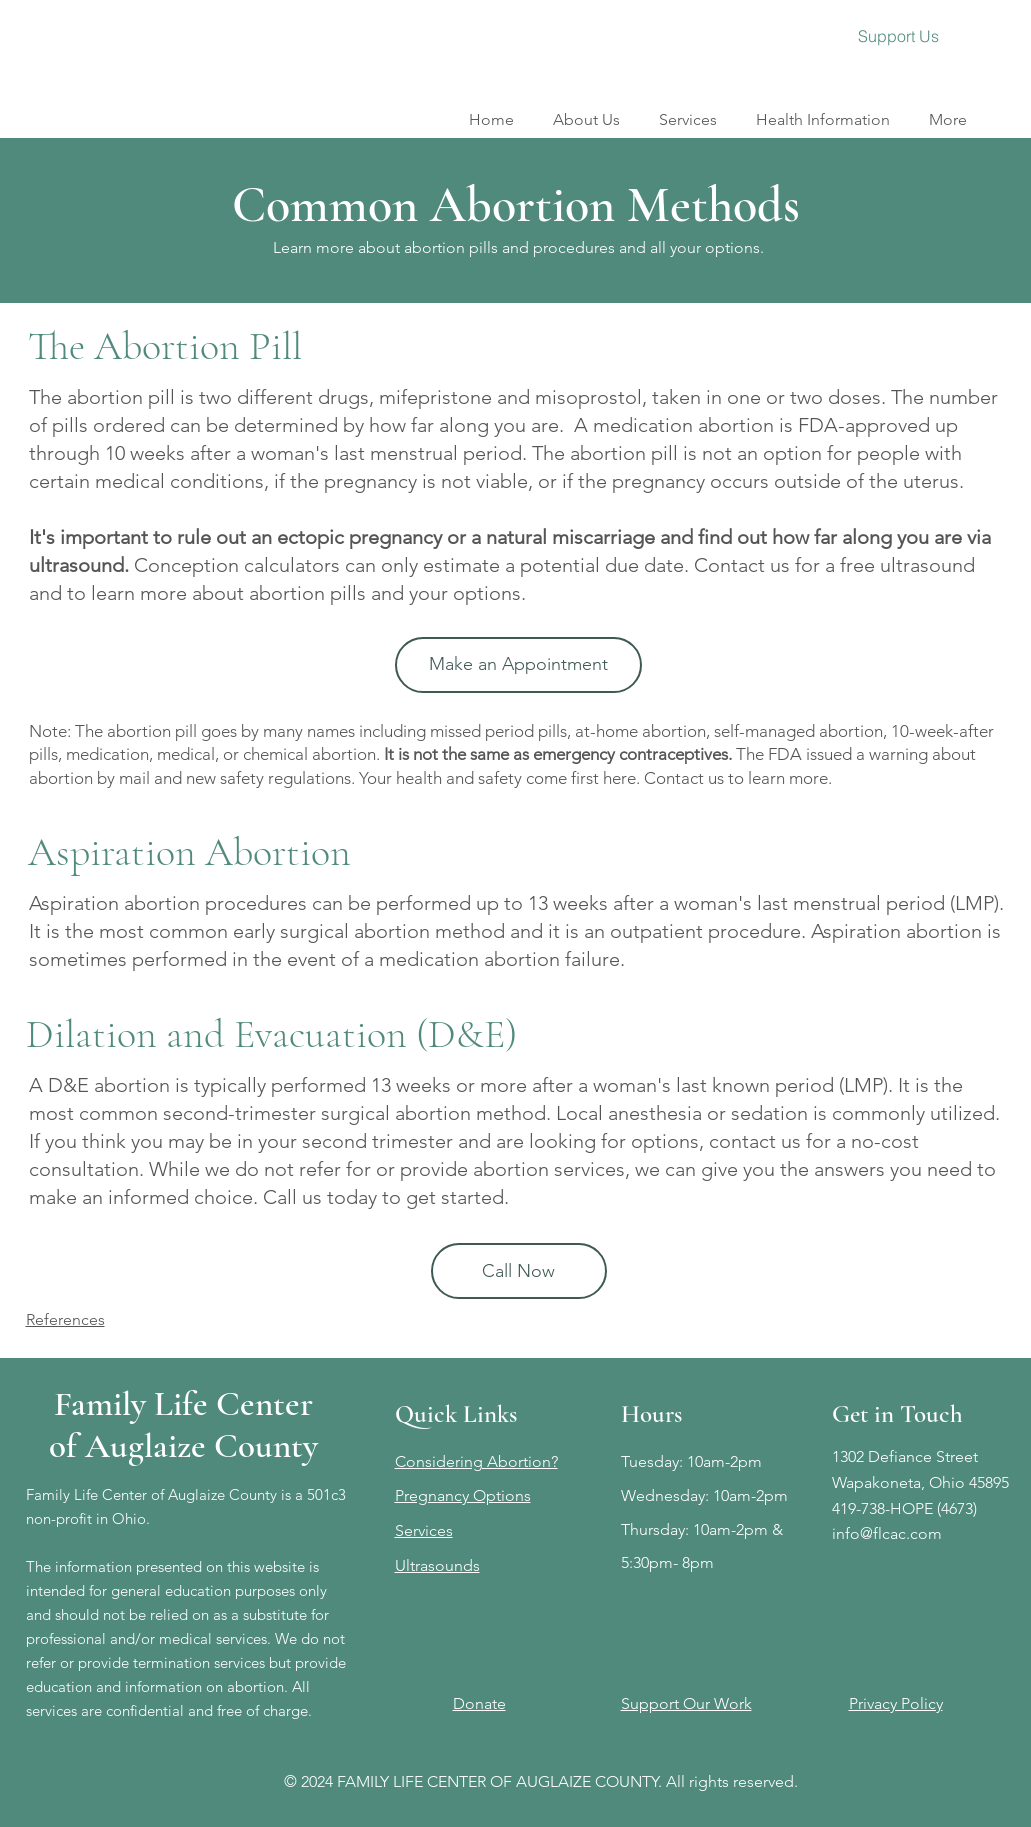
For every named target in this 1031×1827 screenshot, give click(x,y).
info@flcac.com (887, 1533)
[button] (688, 110)
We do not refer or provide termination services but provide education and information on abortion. (186, 1662)
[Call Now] (519, 1271)
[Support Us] (899, 36)
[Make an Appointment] (518, 665)
